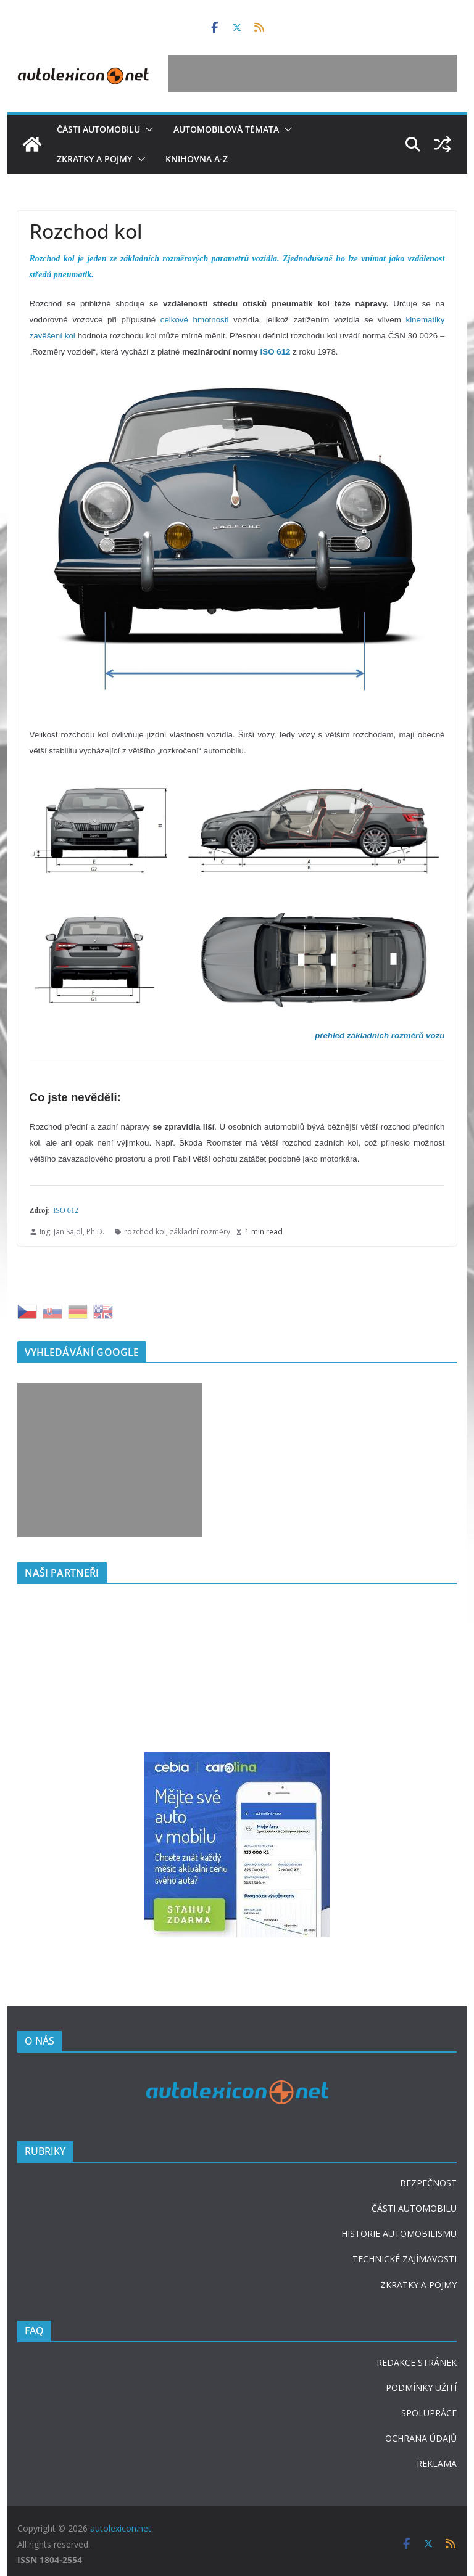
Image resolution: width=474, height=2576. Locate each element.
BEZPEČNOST (428, 2183)
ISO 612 (65, 1210)
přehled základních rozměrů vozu (379, 1035)
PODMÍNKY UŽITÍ (421, 2387)
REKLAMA (437, 2463)
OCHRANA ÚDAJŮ (421, 2438)
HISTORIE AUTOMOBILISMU (399, 2233)
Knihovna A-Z (196, 159)
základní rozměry (200, 1231)
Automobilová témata (226, 129)
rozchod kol (145, 1231)
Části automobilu (98, 129)
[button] (147, 129)
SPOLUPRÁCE (429, 2413)
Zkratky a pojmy (94, 159)
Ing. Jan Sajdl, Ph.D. (72, 1231)
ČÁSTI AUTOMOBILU (414, 2208)
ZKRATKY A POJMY (418, 2285)
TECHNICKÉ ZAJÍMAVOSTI (404, 2259)
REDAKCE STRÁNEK (416, 2362)
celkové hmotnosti (194, 319)
